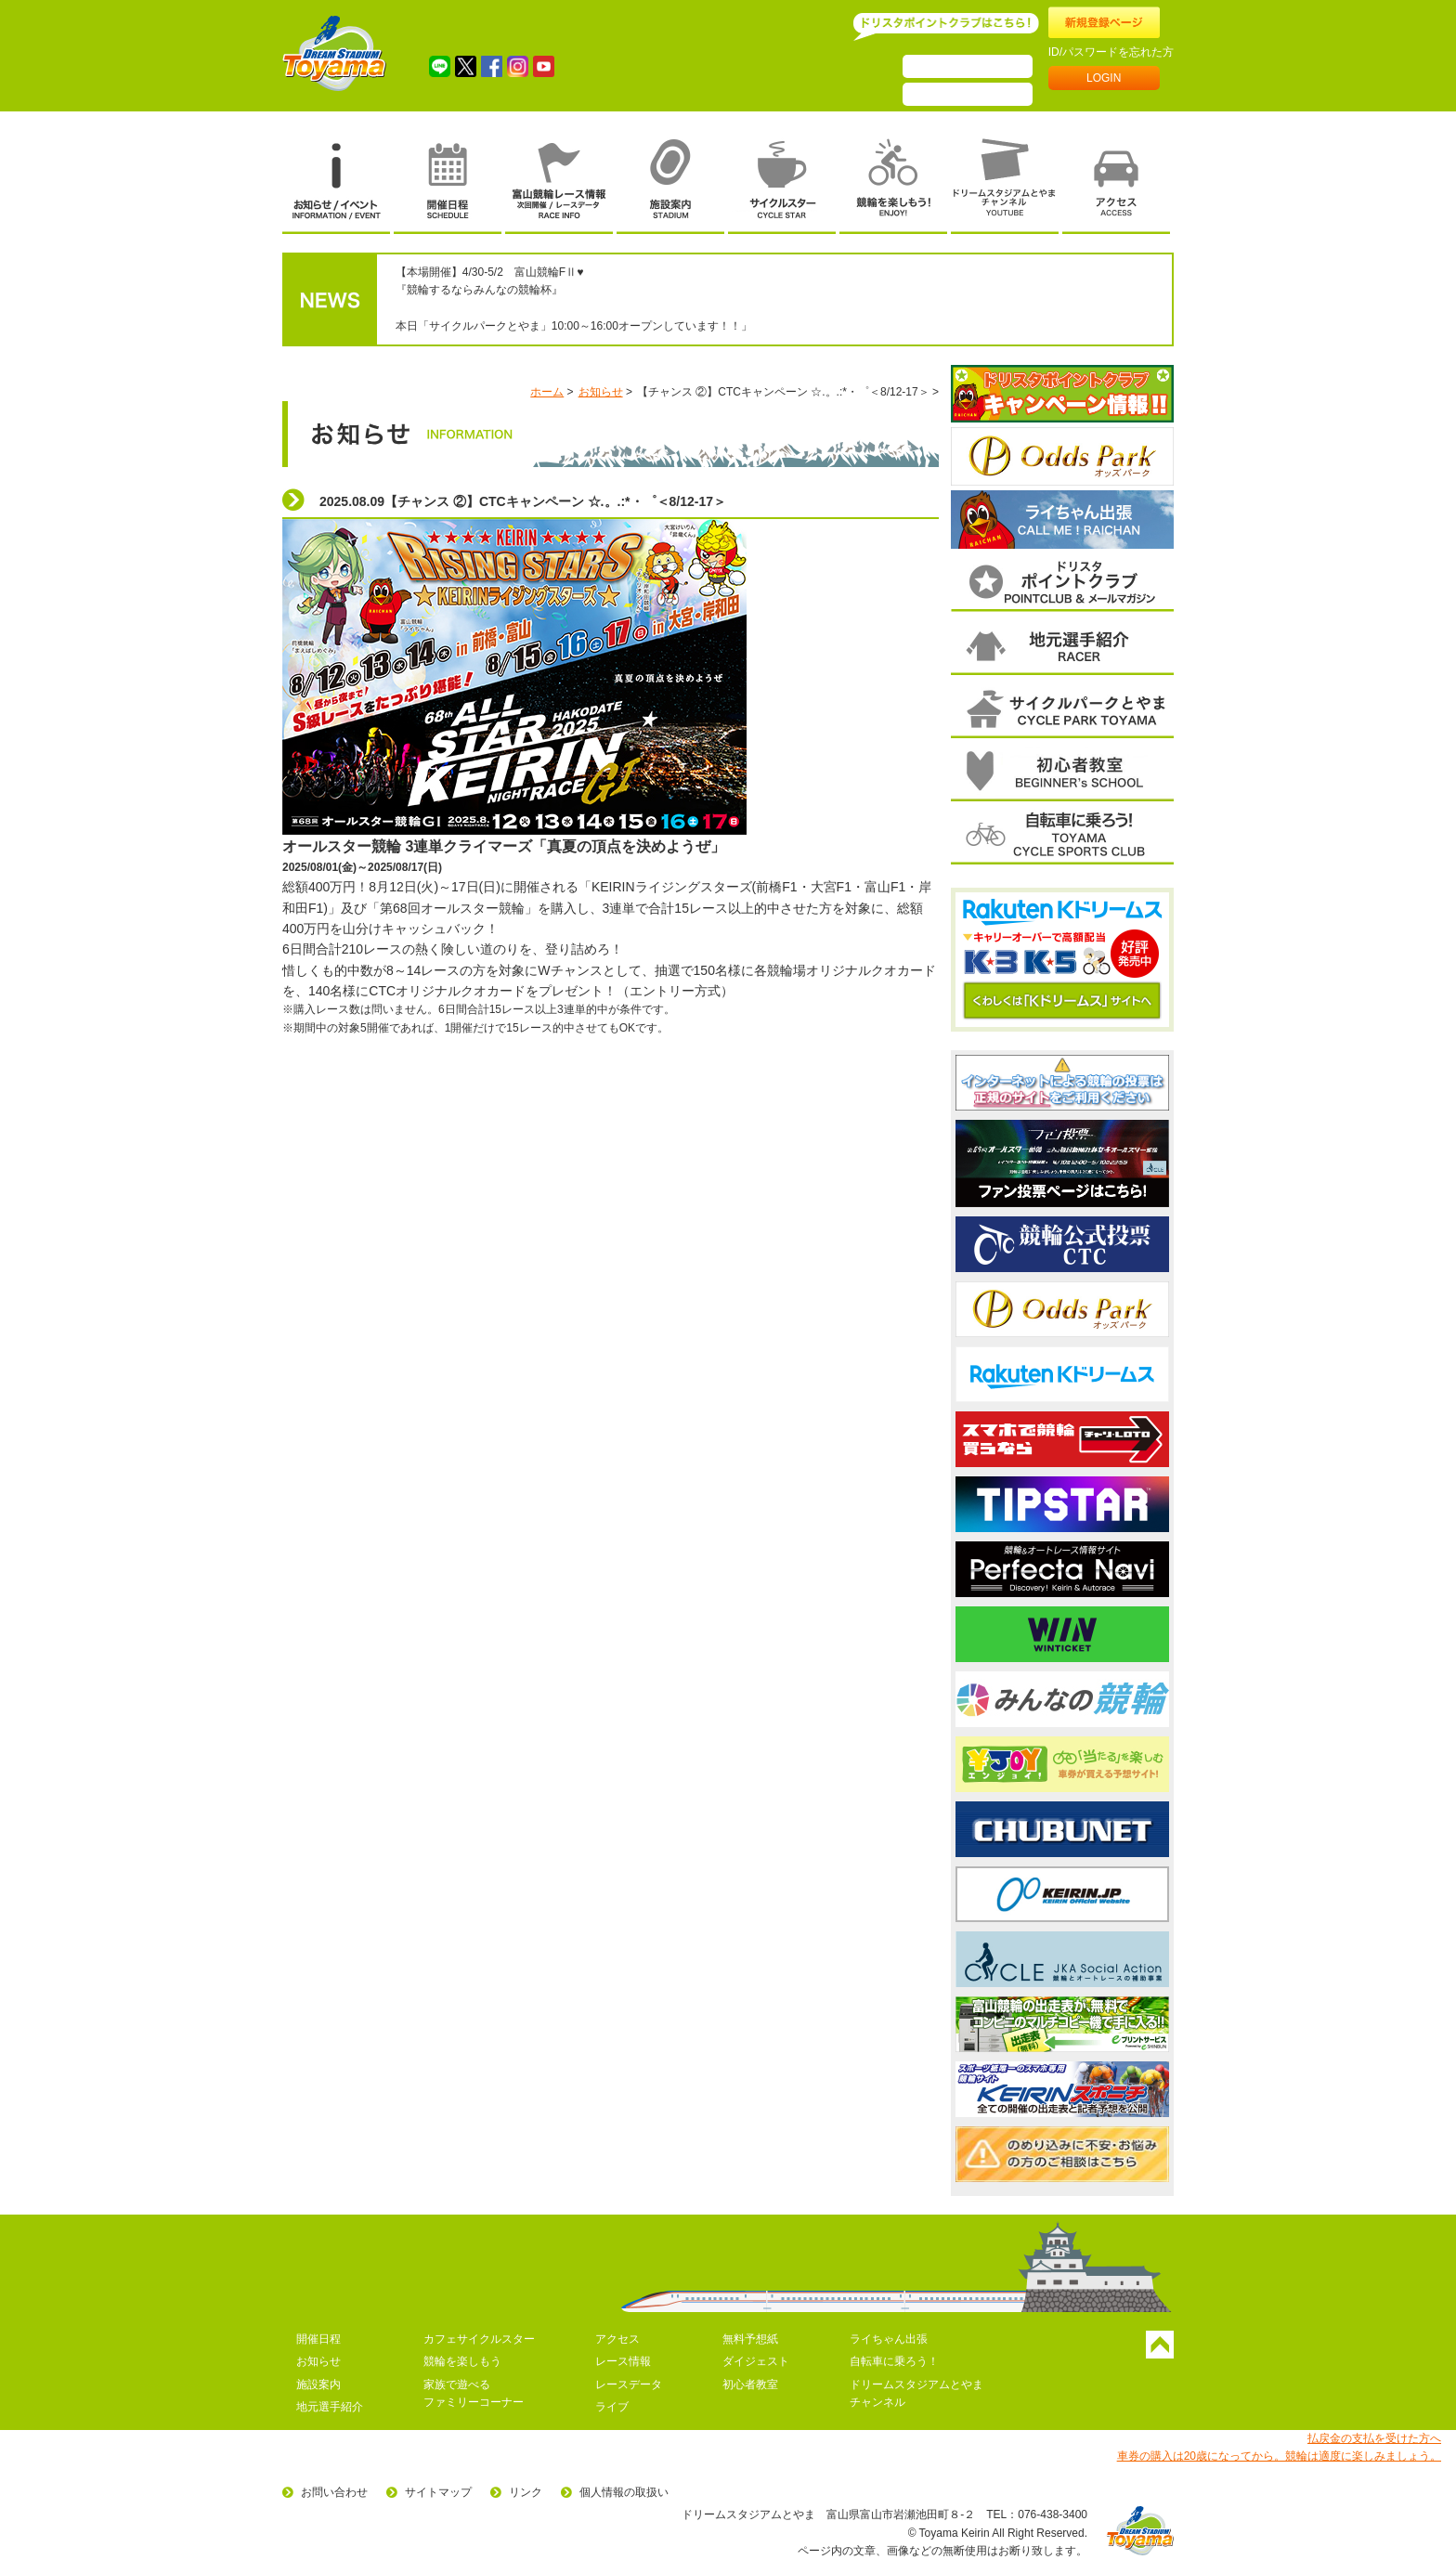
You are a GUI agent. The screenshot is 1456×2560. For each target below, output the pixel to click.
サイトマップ (438, 2492)
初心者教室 (750, 2384)
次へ (1170, 457)
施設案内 (318, 2384)
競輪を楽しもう (462, 2361)
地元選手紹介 (329, 2406)
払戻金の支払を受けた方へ (1374, 2438)
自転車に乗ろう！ (894, 2361)
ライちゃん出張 (889, 2339)
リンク (525, 2492)
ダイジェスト (755, 2361)
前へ (954, 457)
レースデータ (628, 2384)
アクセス (617, 2339)
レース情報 (623, 2361)
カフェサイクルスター (479, 2339)
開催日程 (318, 2339)
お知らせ (600, 391)
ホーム (547, 391)
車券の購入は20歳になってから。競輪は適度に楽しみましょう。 (1279, 2456)
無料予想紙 (750, 2339)
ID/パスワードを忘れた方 (1111, 51)
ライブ (612, 2406)
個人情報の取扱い (624, 2492)
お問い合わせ (334, 2492)
